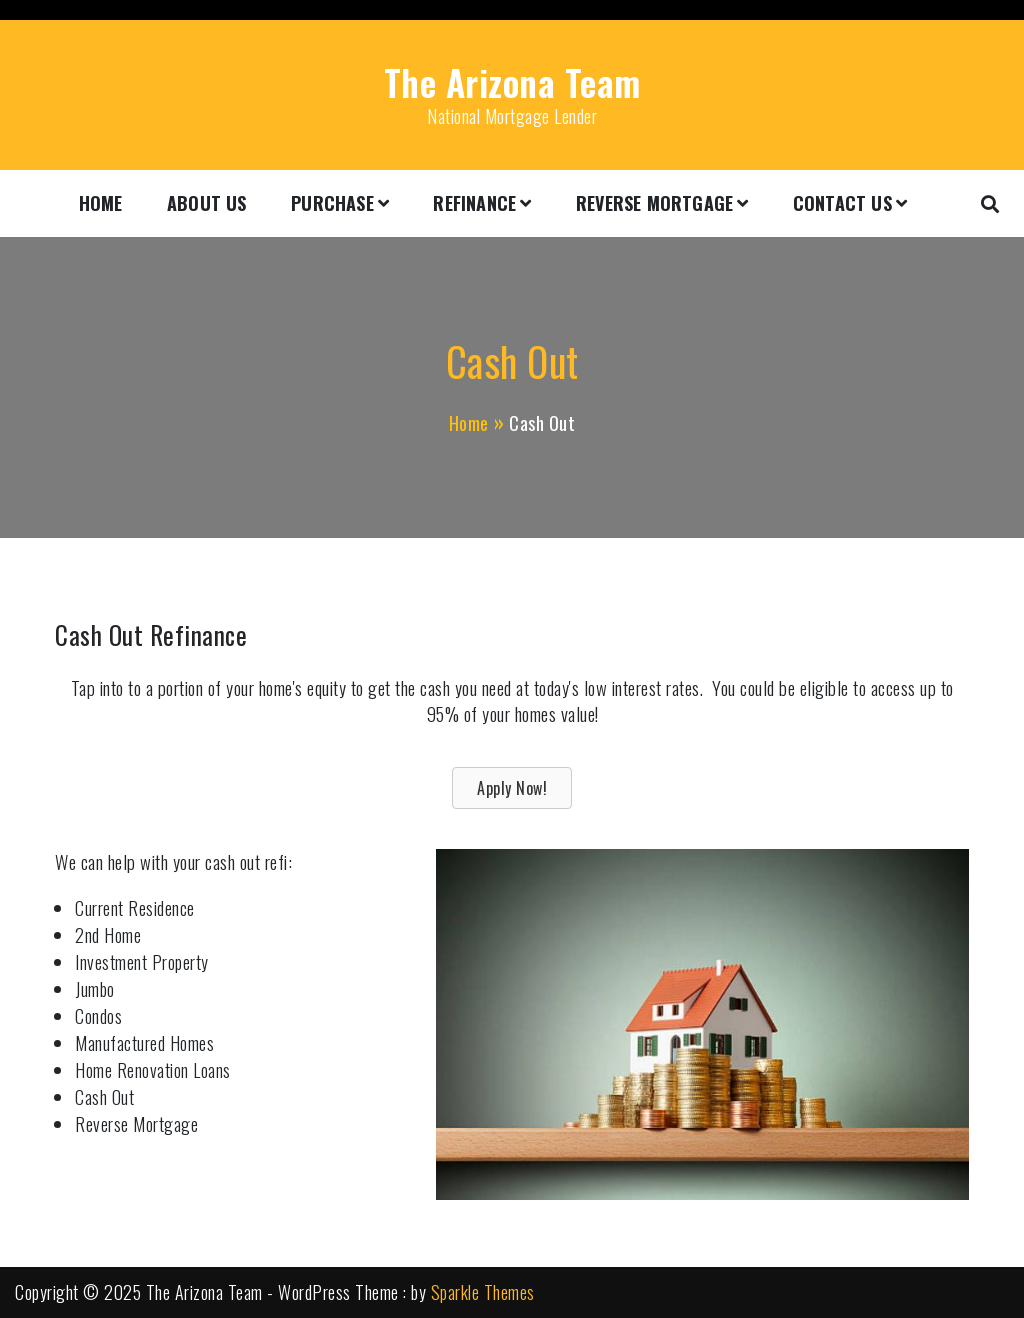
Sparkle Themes (483, 1292)
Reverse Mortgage (654, 203)
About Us (207, 203)
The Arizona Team (512, 81)
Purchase (332, 203)
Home (101, 203)
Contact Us (842, 203)
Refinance (474, 203)
